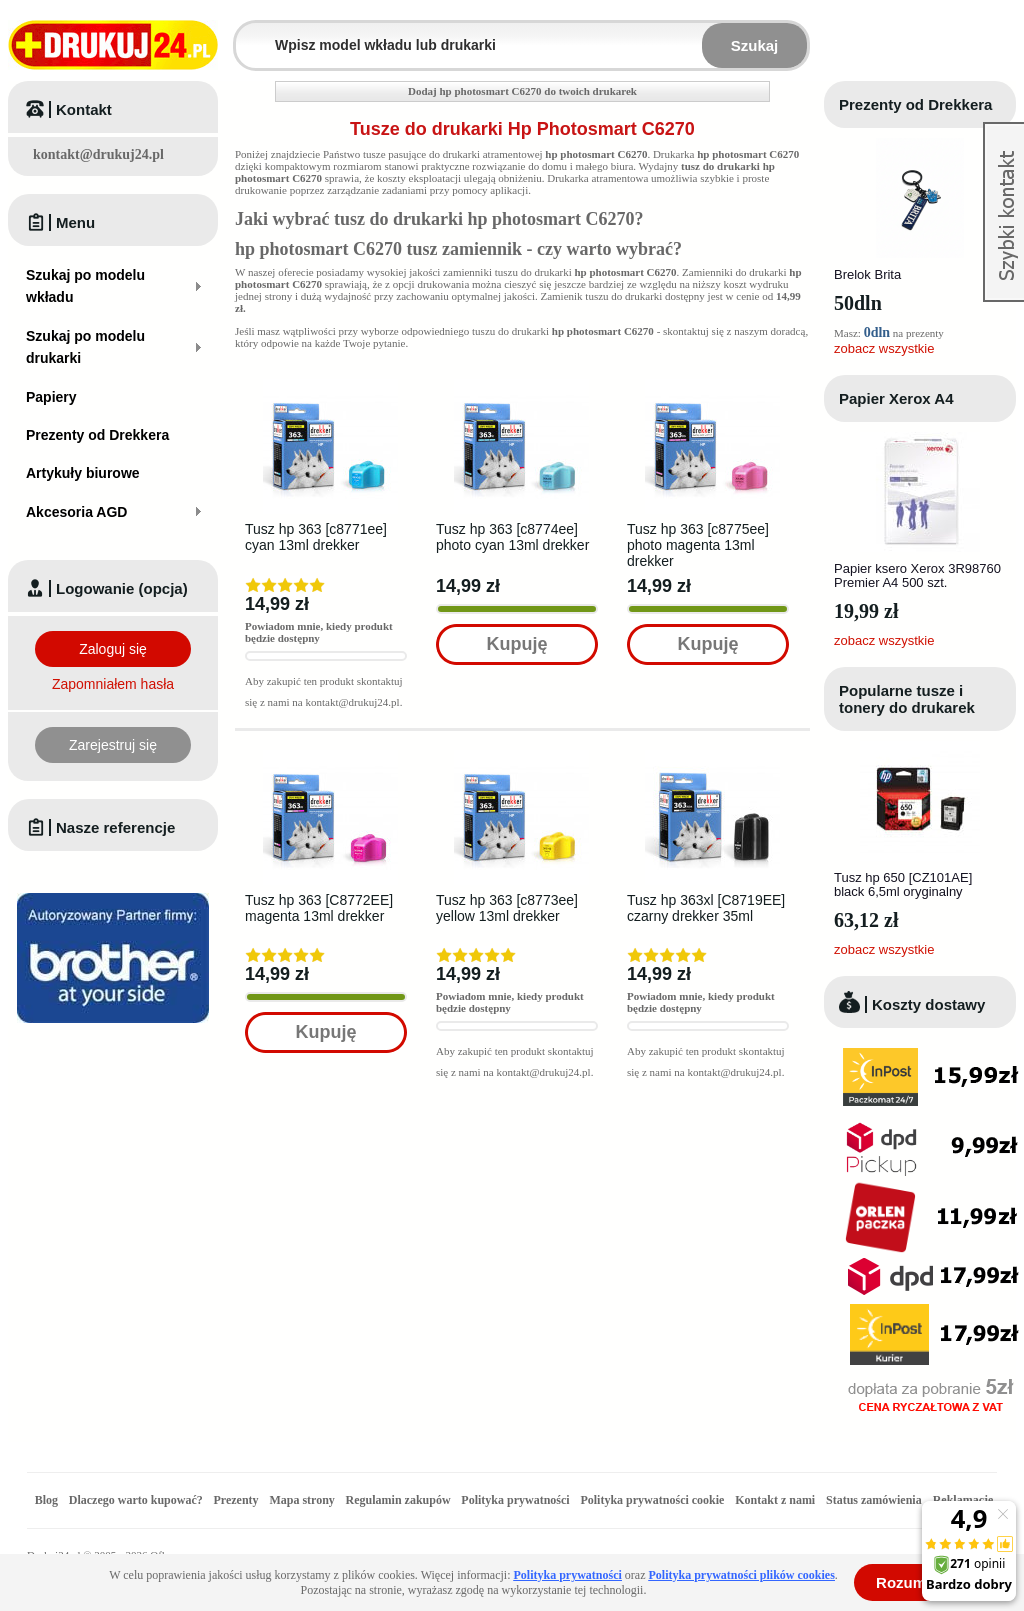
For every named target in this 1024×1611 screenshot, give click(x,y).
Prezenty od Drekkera (915, 104)
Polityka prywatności (515, 1500)
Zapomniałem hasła (113, 684)
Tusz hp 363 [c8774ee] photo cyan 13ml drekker (512, 537)
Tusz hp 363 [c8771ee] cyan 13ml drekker (316, 537)
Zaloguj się (113, 649)
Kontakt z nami (775, 1500)
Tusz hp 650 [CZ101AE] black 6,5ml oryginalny (903, 884)
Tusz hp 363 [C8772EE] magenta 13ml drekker (319, 908)
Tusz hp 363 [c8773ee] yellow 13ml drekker (507, 908)
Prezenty (236, 1500)
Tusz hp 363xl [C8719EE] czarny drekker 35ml (706, 908)
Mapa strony (301, 1500)
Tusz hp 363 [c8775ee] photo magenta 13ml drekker (698, 545)
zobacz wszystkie (884, 348)
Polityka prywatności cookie (652, 1500)
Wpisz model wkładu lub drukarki (248, 33)
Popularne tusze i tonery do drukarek (907, 699)
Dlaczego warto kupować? (136, 1500)
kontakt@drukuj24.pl (98, 154)
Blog (46, 1500)
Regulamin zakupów (398, 1500)
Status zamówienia (875, 1500)
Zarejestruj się (113, 745)
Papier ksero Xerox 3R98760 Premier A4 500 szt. (917, 575)
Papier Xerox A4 (896, 398)
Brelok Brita (867, 274)
